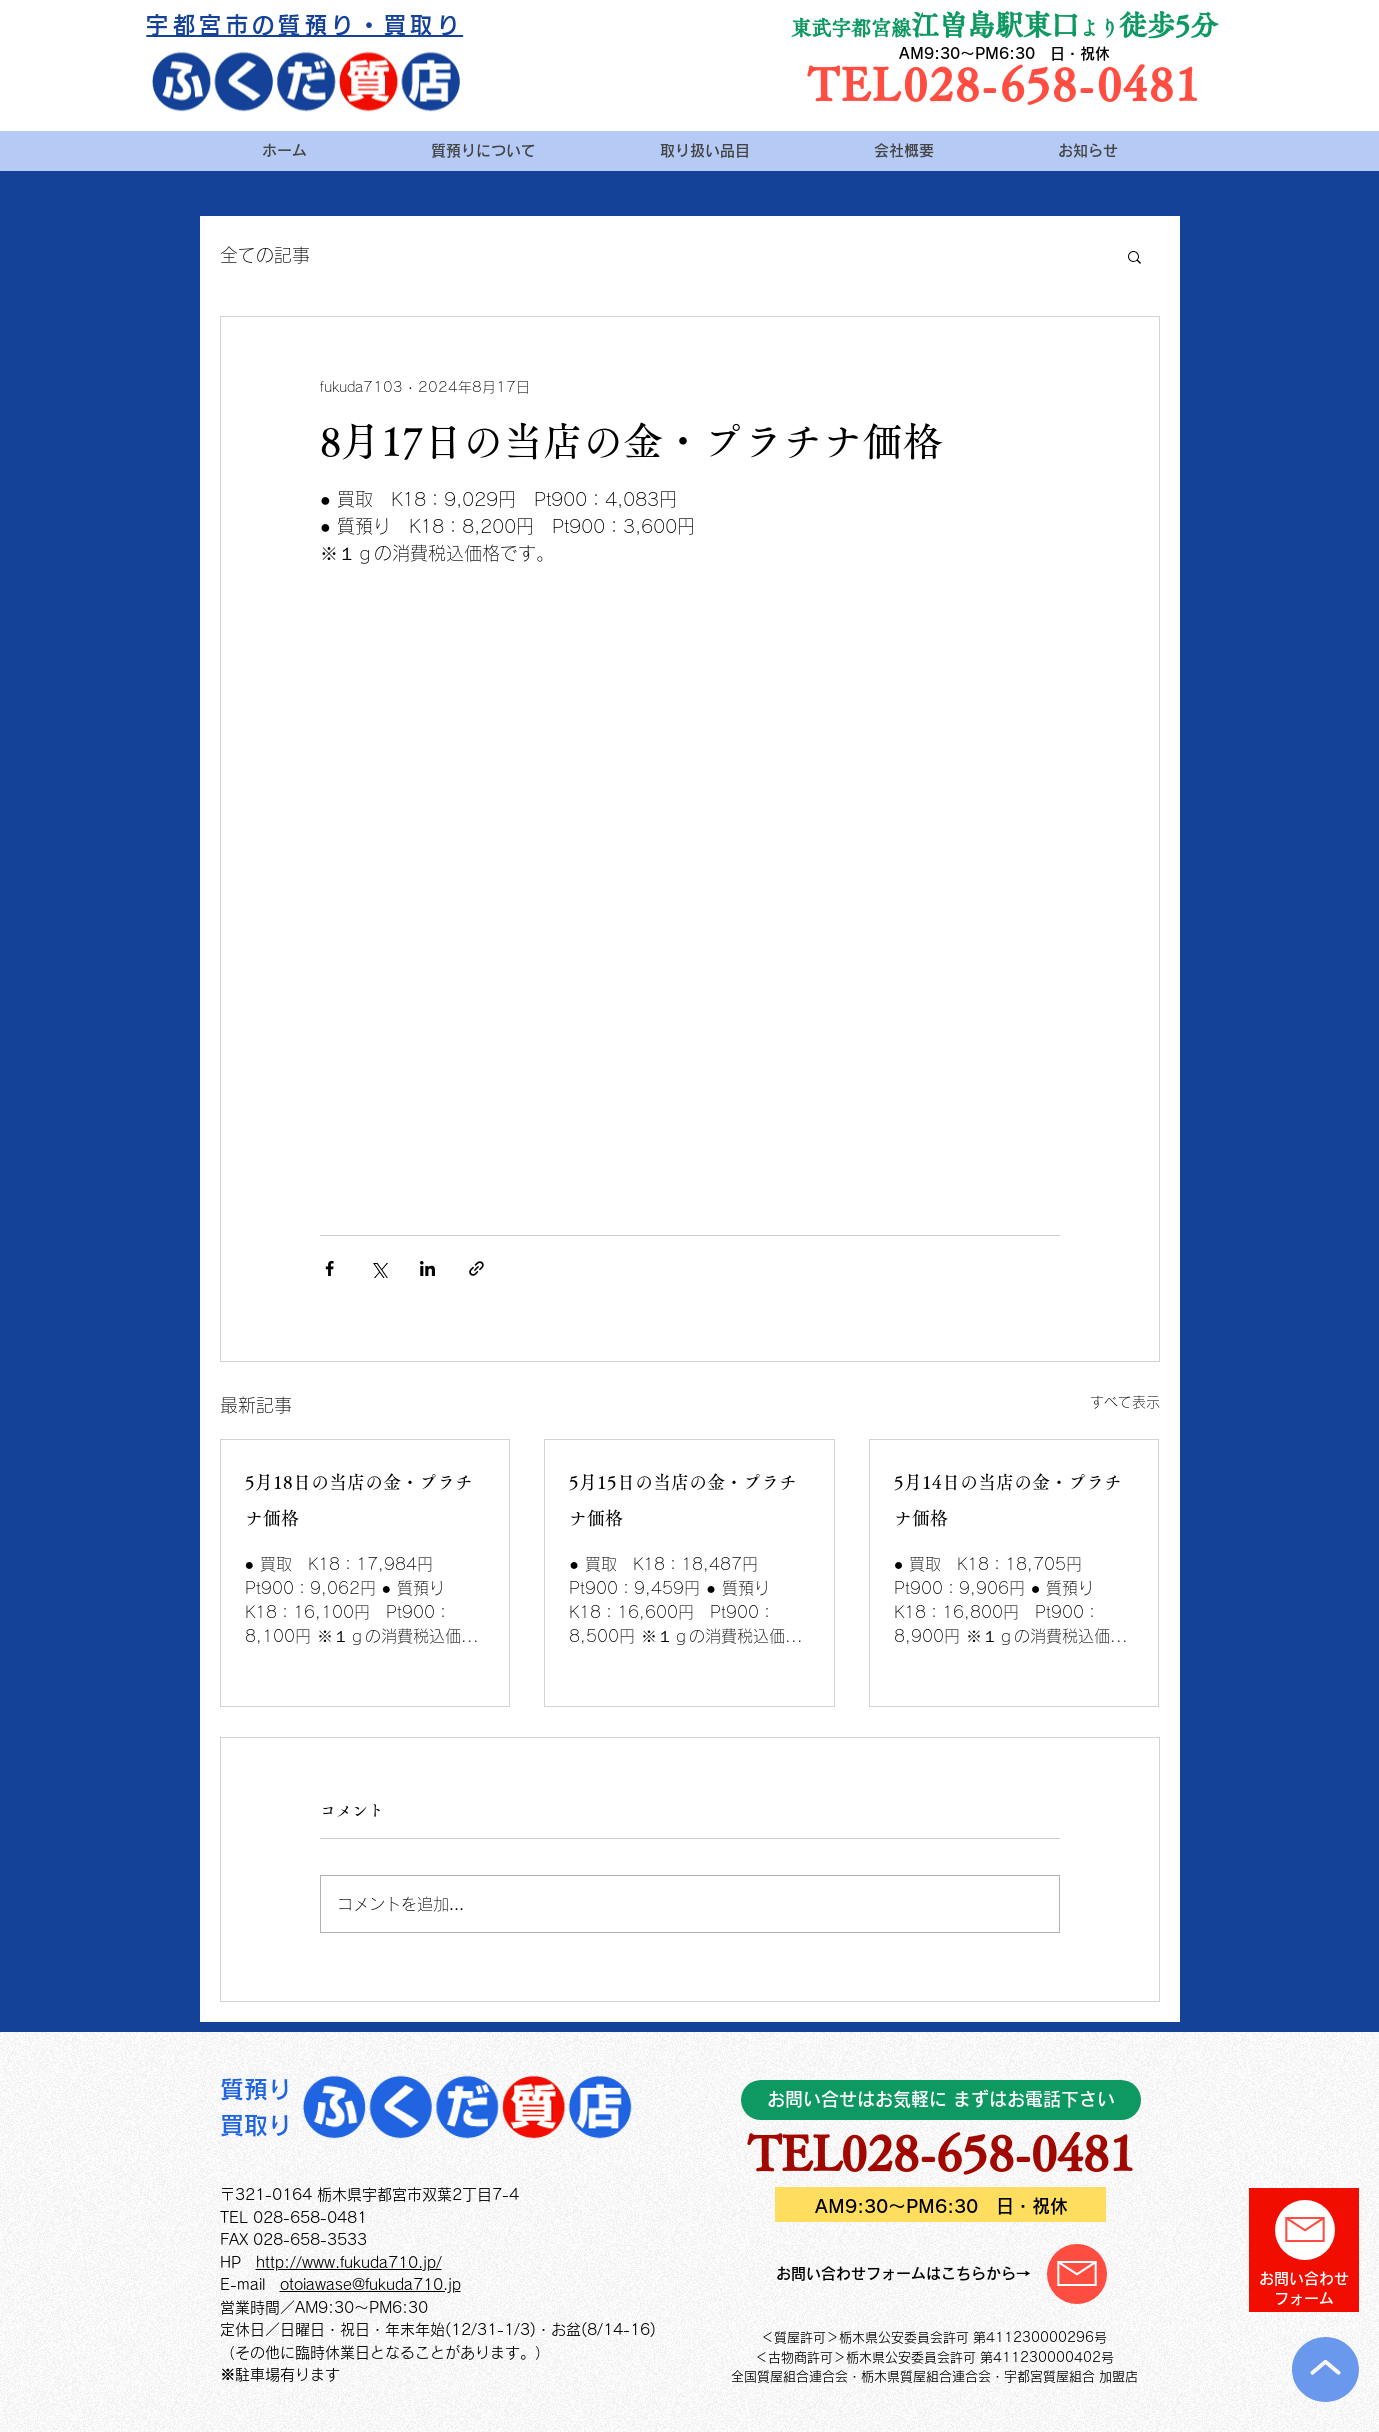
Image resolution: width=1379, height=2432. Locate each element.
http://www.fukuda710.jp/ (349, 2262)
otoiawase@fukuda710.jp (370, 2284)
